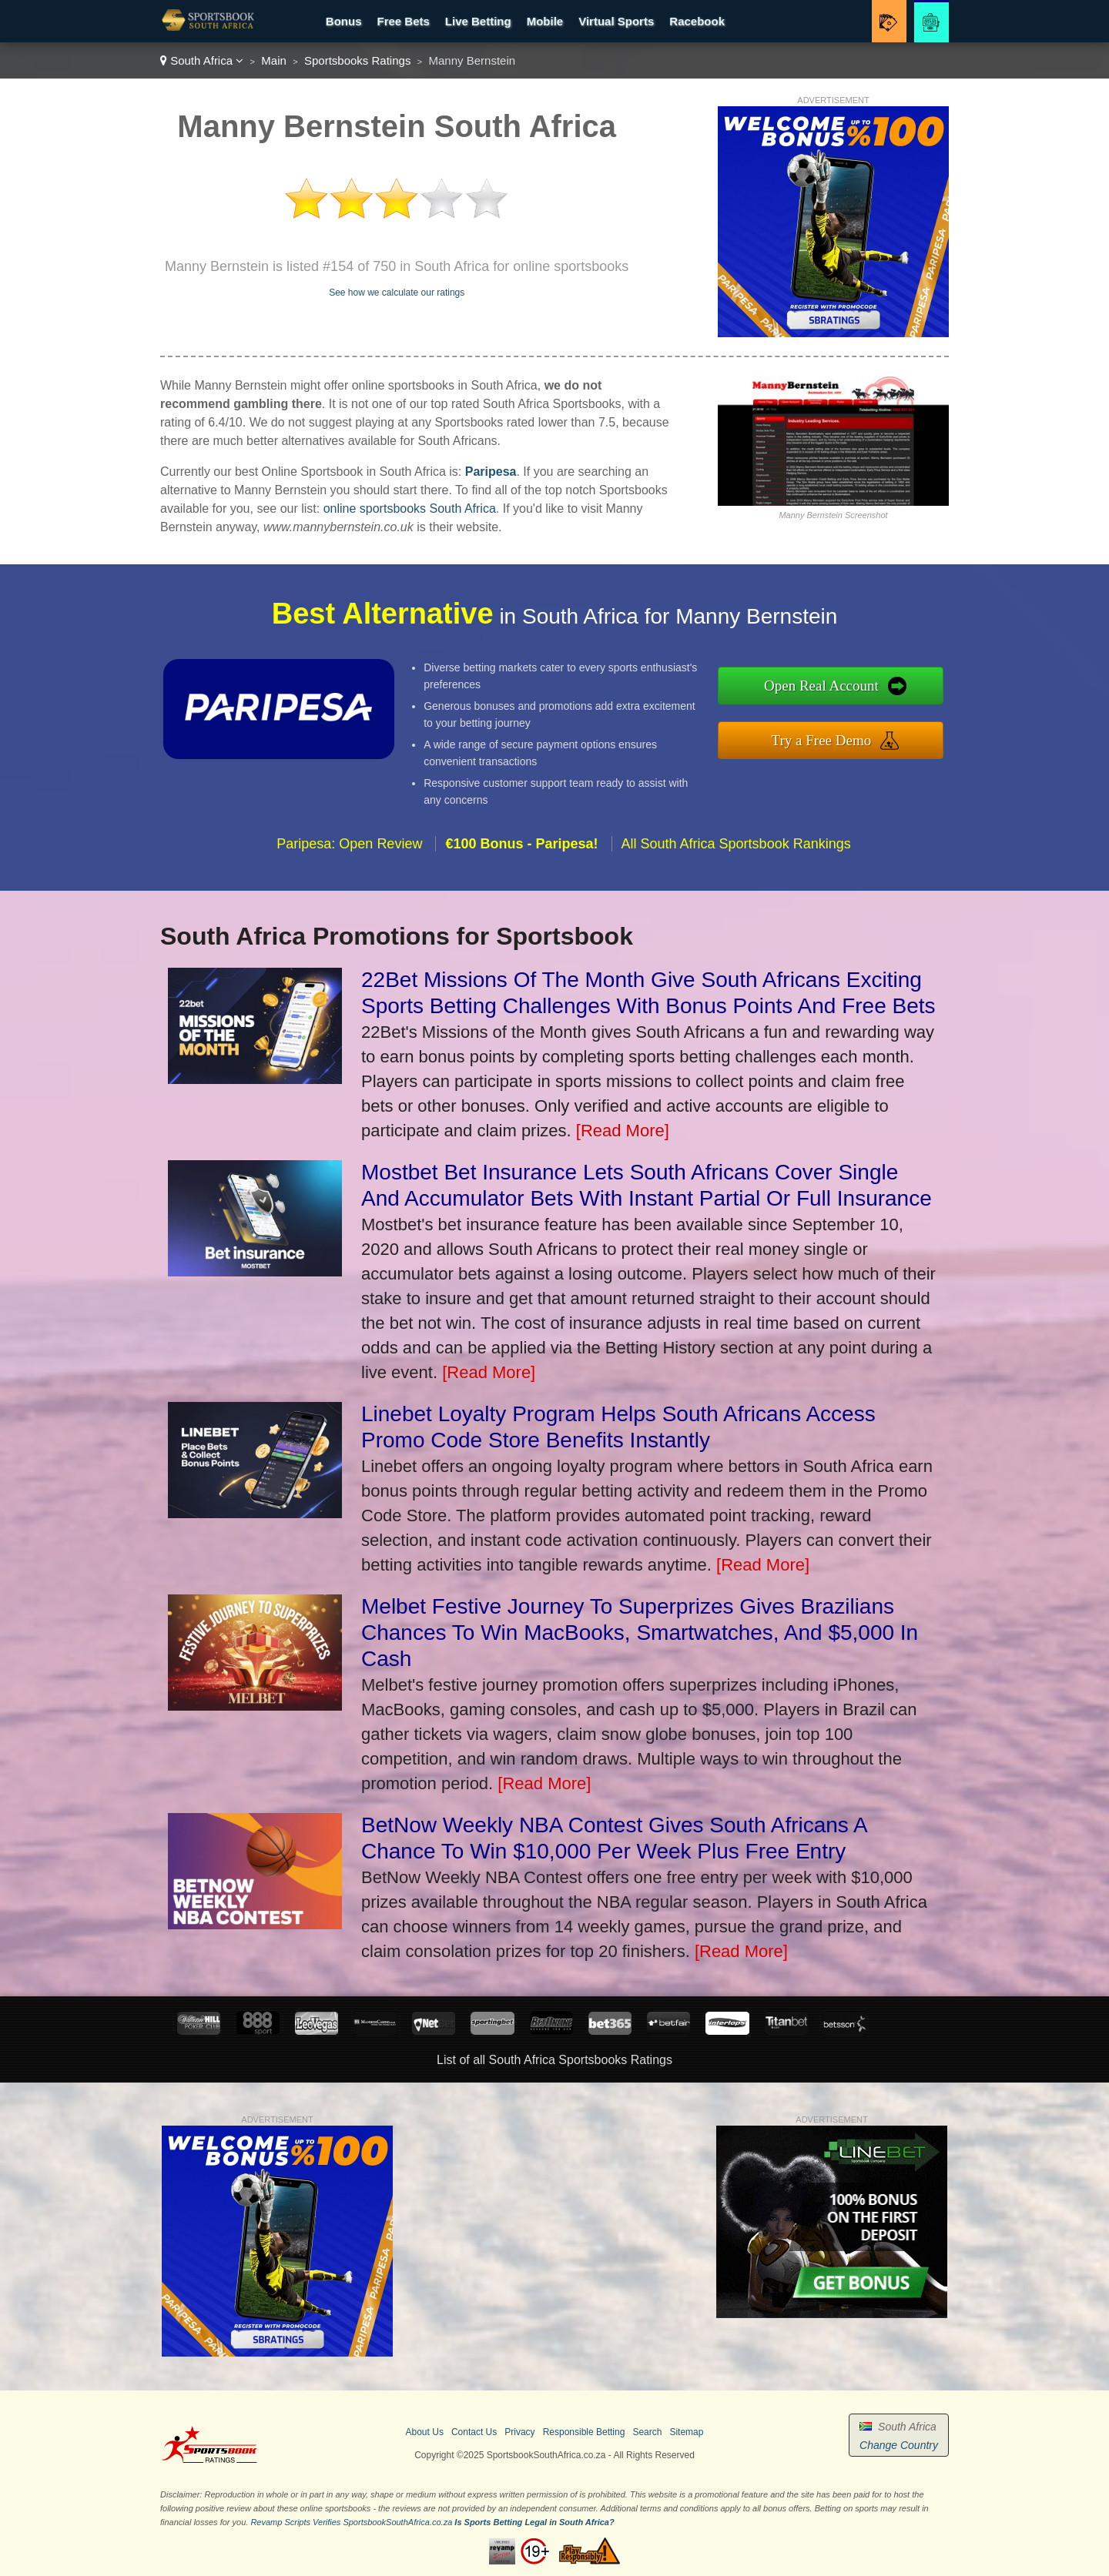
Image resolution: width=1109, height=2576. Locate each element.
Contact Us (474, 2432)
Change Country (898, 2445)
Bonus (344, 21)
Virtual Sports (616, 21)
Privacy (519, 2432)
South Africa (201, 60)
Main (273, 60)
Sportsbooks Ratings (357, 60)
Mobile (545, 21)
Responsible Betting (584, 2432)
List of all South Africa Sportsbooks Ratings (554, 2059)
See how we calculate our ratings (396, 292)
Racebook (697, 21)
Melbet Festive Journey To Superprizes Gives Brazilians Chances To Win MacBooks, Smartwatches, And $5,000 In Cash (639, 1632)
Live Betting (478, 21)
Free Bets (403, 21)
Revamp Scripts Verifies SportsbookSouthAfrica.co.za (351, 2522)
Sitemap (686, 2432)
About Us (425, 2432)
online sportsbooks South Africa (409, 508)
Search (647, 2432)
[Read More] (622, 1130)
